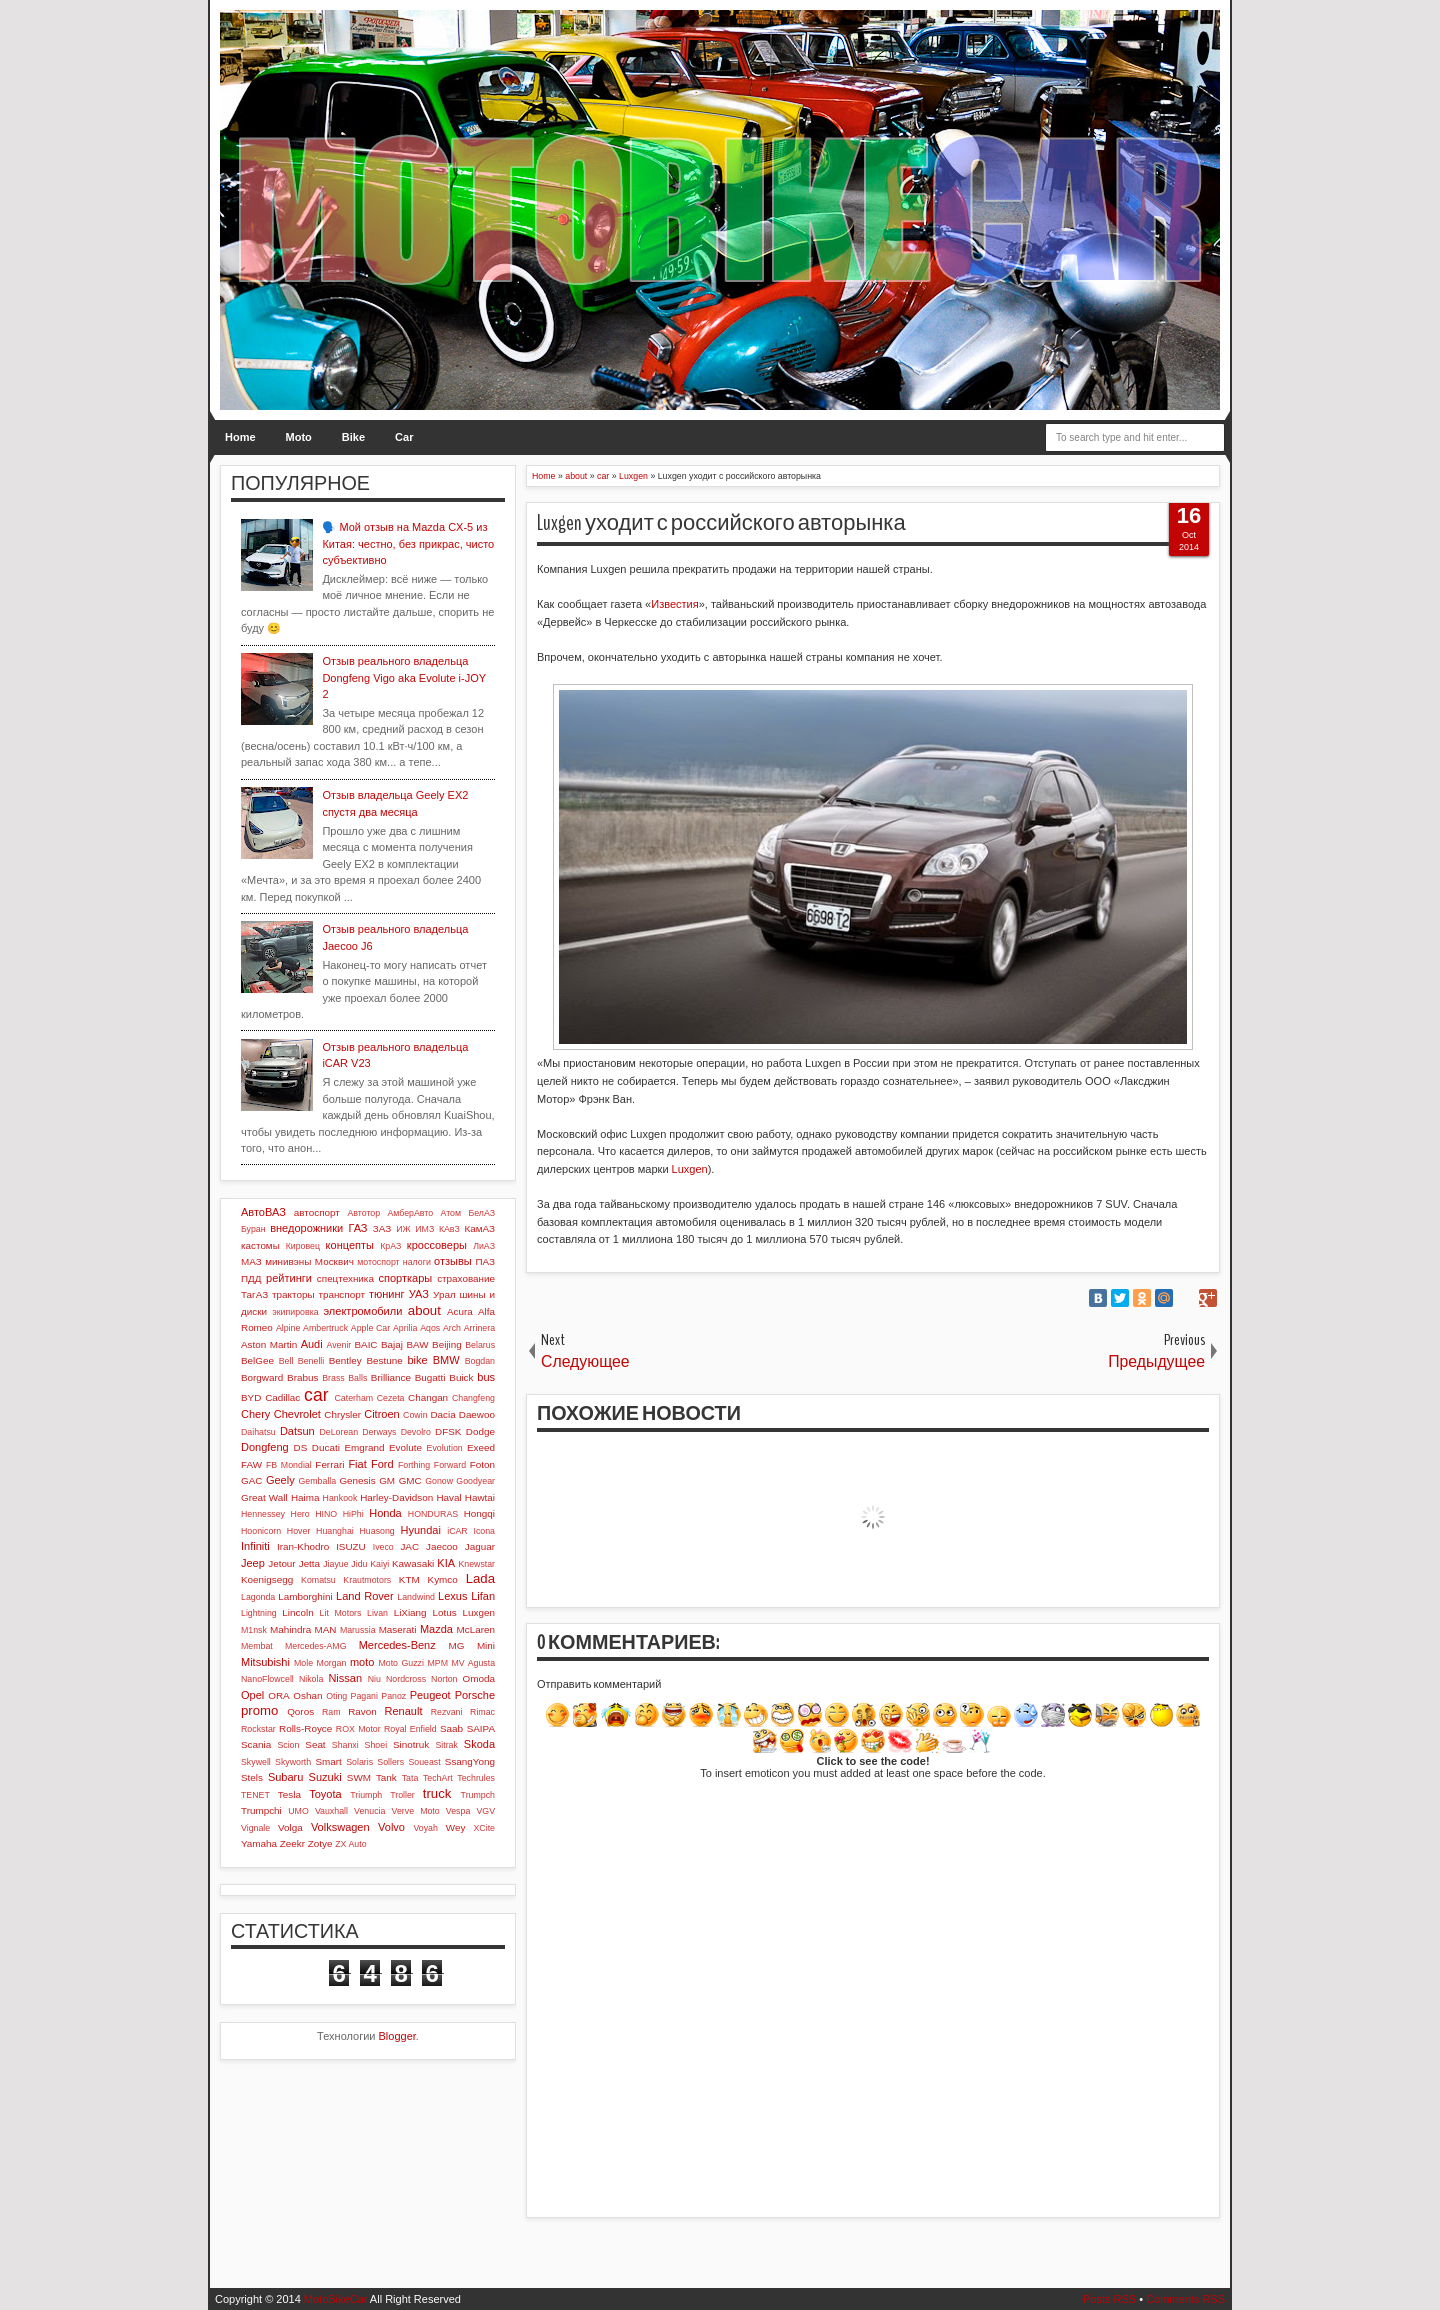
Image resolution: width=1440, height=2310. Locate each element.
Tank (386, 1777)
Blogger (397, 2036)
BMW (446, 1360)
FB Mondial (289, 1465)
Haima (305, 1497)
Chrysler (342, 1414)
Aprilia (405, 1328)
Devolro (416, 1432)
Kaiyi (379, 1564)
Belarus (480, 1345)
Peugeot (430, 1695)
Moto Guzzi (401, 1663)
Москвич (334, 1261)
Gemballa (318, 1481)
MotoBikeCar (336, 2299)
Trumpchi (261, 1810)
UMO (298, 1811)
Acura (460, 1311)
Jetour (281, 1563)
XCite (484, 1828)
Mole (303, 1663)
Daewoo (477, 1414)
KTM (409, 1579)
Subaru (285, 1777)
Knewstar (476, 1564)
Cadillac (282, 1397)
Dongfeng (265, 1447)
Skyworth (293, 1762)
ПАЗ (485, 1261)
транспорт (341, 1294)
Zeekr (292, 1843)
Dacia (442, 1414)
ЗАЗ (382, 1228)
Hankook (340, 1498)
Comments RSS (1185, 2299)
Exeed (481, 1447)
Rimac (482, 1712)
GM (387, 1480)
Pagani (364, 1696)
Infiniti (255, 1546)
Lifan (483, 1596)
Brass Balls (344, 1378)
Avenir (338, 1345)
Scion (288, 1745)
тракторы (293, 1294)
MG (457, 1645)
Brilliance (391, 1377)
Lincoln (297, 1612)
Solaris (359, 1762)
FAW (251, 1464)
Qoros (300, 1711)
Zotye (320, 1843)
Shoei (376, 1745)
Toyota (325, 1794)
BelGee (257, 1360)
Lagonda (258, 1597)
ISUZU (351, 1546)
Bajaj (392, 1344)
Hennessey (263, 1514)
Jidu (359, 1564)
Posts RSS (1109, 2299)
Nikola (311, 1679)
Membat (257, 1646)
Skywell (256, 1762)
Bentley (345, 1360)
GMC (410, 1480)
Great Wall (264, 1497)
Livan (377, 1613)
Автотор (363, 1213)
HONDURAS (433, 1514)
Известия (674, 604)
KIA (446, 1563)
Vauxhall (331, 1811)
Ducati (326, 1447)
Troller (402, 1795)
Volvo (391, 1827)
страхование (466, 1278)
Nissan (345, 1678)
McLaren (476, 1629)
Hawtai (480, 1497)
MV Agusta (473, 1663)
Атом (451, 1213)
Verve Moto (416, 1811)
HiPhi (353, 1514)
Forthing (414, 1465)
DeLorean (338, 1432)
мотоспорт (378, 1262)
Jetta (309, 1563)
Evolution (445, 1448)
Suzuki (325, 1777)
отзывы (453, 1261)
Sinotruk (411, 1744)
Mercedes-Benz (397, 1645)
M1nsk (254, 1630)
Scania (256, 1744)
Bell (286, 1361)
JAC (409, 1546)
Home (240, 437)
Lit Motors (341, 1613)
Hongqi (479, 1513)
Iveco (383, 1547)
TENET (255, 1795)
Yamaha (259, 1843)
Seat (315, 1744)
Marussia (358, 1630)
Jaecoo (442, 1546)
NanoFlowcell (267, 1679)
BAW (417, 1344)
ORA (278, 1695)
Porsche (475, 1695)
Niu (374, 1679)
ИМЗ (424, 1229)
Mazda (436, 1629)
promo (259, 1710)
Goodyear (475, 1481)
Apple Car (370, 1328)
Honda (385, 1513)
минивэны (288, 1261)
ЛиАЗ (484, 1246)
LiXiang (410, 1612)
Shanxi (345, 1745)
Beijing (447, 1344)
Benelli (311, 1361)
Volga (290, 1827)
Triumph (366, 1795)
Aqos (430, 1328)
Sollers (390, 1762)
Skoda (479, 1744)
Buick (461, 1377)
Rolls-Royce (305, 1728)
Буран (253, 1229)
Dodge (480, 1431)
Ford (382, 1464)
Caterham (354, 1398)
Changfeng (473, 1398)
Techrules (476, 1778)
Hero (300, 1514)
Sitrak (446, 1745)
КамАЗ (480, 1228)
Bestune (384, 1360)
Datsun (297, 1431)
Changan (428, 1397)
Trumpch (478, 1795)
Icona (484, 1531)
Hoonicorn (261, 1531)
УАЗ (419, 1294)
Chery (255, 1414)
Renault (404, 1711)
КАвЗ (449, 1229)
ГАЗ (357, 1228)
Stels (252, 1777)
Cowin (415, 1415)
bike (417, 1360)
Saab (451, 1728)
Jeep (253, 1563)
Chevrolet (297, 1414)
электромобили (363, 1311)
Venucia (369, 1811)
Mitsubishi (265, 1662)
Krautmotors (367, 1580)
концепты (350, 1245)
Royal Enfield (410, 1729)
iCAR (457, 1531)
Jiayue (335, 1564)
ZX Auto (350, 1844)
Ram (331, 1712)
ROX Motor (358, 1729)
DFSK (448, 1431)
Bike (353, 437)
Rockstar (258, 1729)
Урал (444, 1294)
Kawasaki (413, 1563)
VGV (485, 1811)
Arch (452, 1328)
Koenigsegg (267, 1579)
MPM (437, 1663)
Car (404, 437)
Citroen (381, 1414)
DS (301, 1447)
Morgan (332, 1663)
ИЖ (403, 1229)
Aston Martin (269, 1344)
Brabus (302, 1377)
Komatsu (318, 1580)
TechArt (438, 1778)
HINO (326, 1514)
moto (362, 1662)
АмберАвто (410, 1213)
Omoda (479, 1678)
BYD (251, 1397)
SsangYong (470, 1761)
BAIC (365, 1344)
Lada (480, 1578)
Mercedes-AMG (316, 1646)
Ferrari (329, 1464)
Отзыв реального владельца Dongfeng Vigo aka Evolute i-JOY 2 (403, 677)
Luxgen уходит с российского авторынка (721, 523)
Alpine (288, 1328)
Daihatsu (258, 1432)
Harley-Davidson (396, 1497)
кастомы (260, 1245)
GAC (251, 1480)
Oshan (307, 1695)
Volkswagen (340, 1827)
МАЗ (251, 1261)
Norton (444, 1679)
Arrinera (479, 1328)
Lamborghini (305, 1596)
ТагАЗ (254, 1294)
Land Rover (365, 1596)
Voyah (425, 1828)
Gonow (439, 1481)
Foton (482, 1464)
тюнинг (387, 1294)
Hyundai (420, 1530)
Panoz (393, 1696)
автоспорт (317, 1212)
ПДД (251, 1278)
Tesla (289, 1794)
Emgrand (364, 1447)
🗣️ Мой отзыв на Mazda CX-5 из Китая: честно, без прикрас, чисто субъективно (408, 543)
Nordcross (406, 1679)
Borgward (262, 1377)
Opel (252, 1695)
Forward (450, 1465)
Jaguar (480, 1546)
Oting (336, 1696)
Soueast (424, 1762)
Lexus (452, 1596)
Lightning (259, 1613)
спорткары (406, 1278)
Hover (298, 1531)
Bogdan (480, 1361)
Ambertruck (325, 1328)
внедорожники (306, 1228)
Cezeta (391, 1398)
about (424, 1310)
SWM (359, 1777)
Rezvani (447, 1712)
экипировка (295, 1312)
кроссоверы (437, 1245)
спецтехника (345, 1278)
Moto (299, 437)
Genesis (357, 1480)
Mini (486, 1645)
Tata (410, 1778)
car (316, 1395)
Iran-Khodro (303, 1546)
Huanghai (335, 1531)
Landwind (416, 1597)
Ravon (362, 1711)
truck (437, 1793)
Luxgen (690, 1169)
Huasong (377, 1531)
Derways (379, 1432)
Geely (280, 1480)
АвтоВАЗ (263, 1212)
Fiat (357, 1464)
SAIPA (481, 1728)
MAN (326, 1629)
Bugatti (430, 1377)
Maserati (398, 1629)
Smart (328, 1761)
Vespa (458, 1811)
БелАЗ (481, 1213)
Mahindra (290, 1629)
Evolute (405, 1447)
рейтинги (289, 1278)
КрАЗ (390, 1246)
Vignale (255, 1828)
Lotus (445, 1612)
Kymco (443, 1579)
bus (486, 1377)
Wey (456, 1827)
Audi (312, 1344)
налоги (417, 1262)
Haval (448, 1497)
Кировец (303, 1246)
